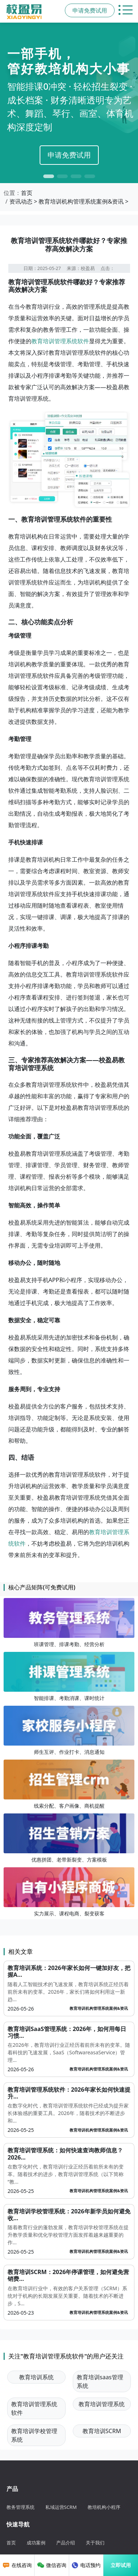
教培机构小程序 (104, 2507)
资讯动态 (20, 201)
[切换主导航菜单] (126, 10)
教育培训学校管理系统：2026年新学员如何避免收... (69, 2214)
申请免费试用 (69, 155)
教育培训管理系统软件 (60, 341)
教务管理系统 (20, 2507)
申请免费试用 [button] (89, 10)
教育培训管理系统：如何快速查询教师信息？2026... (65, 2153)
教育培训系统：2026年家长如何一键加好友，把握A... (69, 1971)
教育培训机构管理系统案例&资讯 (81, 201)
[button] (48, 176)
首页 (26, 193)
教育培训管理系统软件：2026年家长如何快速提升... (69, 2093)
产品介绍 (65, 2542)
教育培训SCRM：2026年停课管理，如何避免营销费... (68, 2275)
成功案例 (36, 2542)
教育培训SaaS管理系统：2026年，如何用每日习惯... (67, 2032)
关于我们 (95, 2542)
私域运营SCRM (61, 2507)
